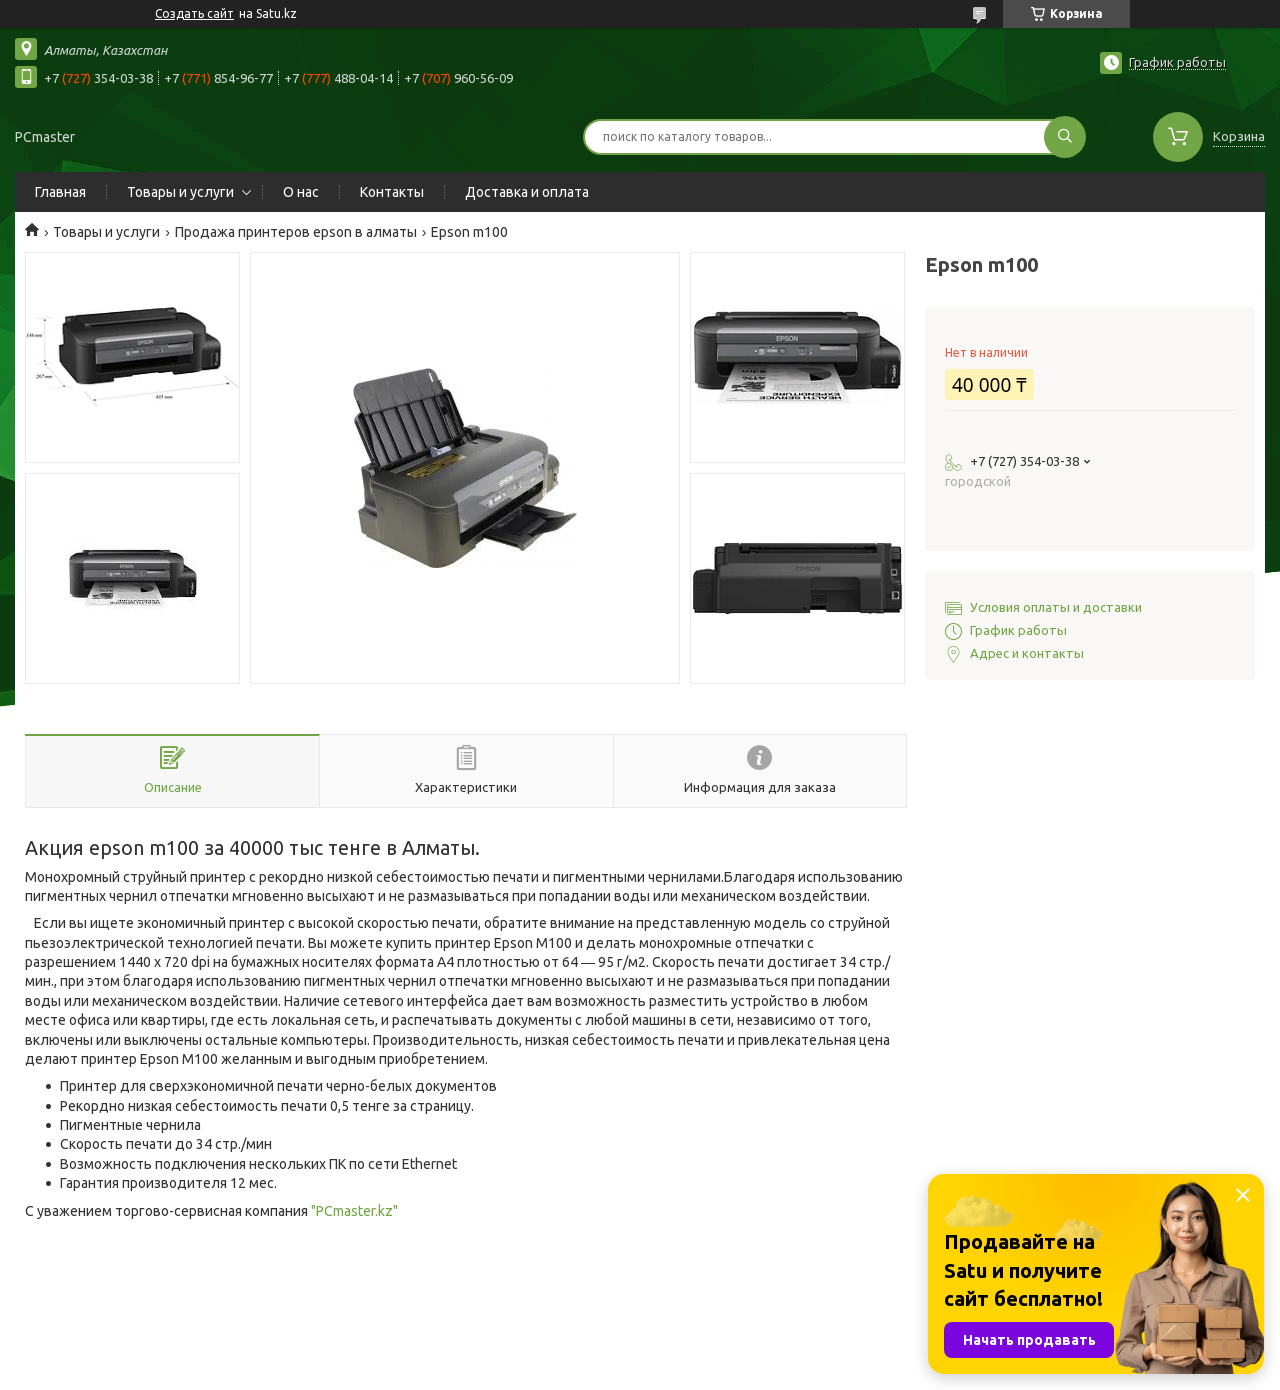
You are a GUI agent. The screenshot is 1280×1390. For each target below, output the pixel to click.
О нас (301, 192)
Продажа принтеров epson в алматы (296, 232)
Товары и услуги (180, 192)
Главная (60, 192)
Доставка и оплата (527, 192)
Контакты (392, 192)
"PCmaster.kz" (354, 1211)
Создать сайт (194, 13)
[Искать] (1065, 137)
